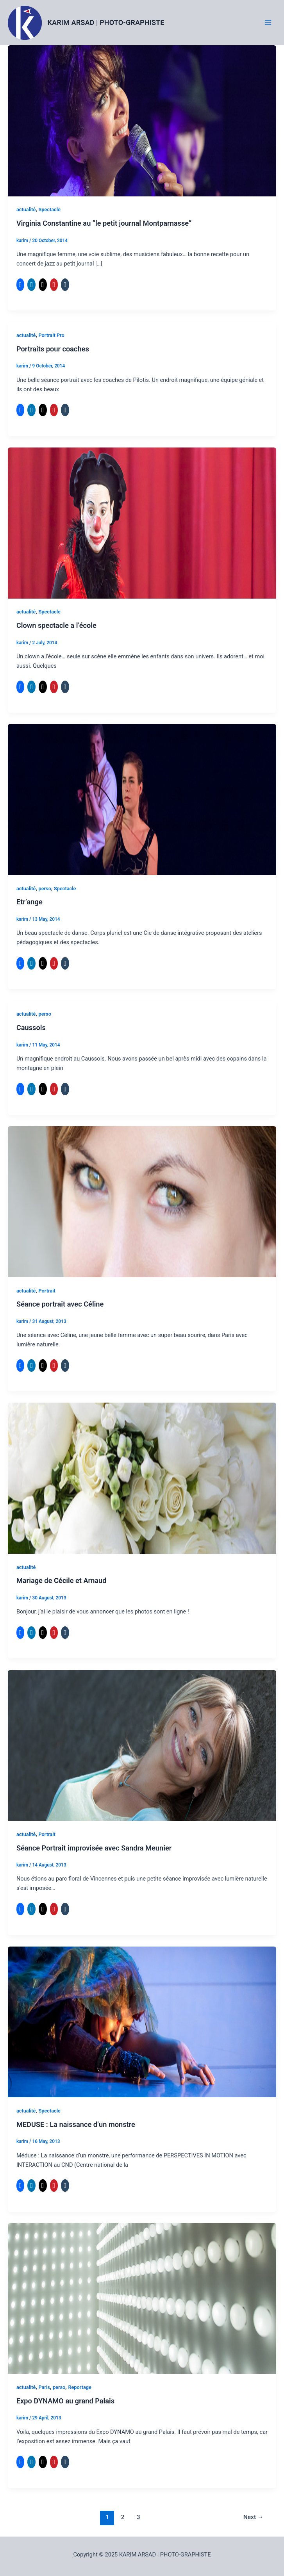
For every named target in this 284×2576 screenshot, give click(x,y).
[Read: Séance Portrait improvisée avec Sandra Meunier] (142, 1745)
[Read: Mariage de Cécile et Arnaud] (142, 1477)
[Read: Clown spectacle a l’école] (142, 522)
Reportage (79, 2387)
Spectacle (49, 209)
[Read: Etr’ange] (142, 798)
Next (253, 2517)
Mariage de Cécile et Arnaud (61, 1580)
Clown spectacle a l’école (56, 625)
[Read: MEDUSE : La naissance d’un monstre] (142, 2021)
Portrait (46, 1291)
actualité (26, 209)
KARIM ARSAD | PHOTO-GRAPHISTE (106, 22)
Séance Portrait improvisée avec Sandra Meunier (93, 1848)
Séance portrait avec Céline (60, 1304)
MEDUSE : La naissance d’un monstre (75, 2124)
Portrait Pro (51, 335)
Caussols (31, 1027)
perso (44, 888)
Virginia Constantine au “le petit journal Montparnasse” (103, 223)
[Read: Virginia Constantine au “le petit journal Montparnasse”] (142, 120)
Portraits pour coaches (52, 349)
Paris (44, 2387)
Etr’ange (29, 902)
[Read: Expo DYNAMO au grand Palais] (142, 2297)
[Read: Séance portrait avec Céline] (142, 1201)
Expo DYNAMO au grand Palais (65, 2401)
